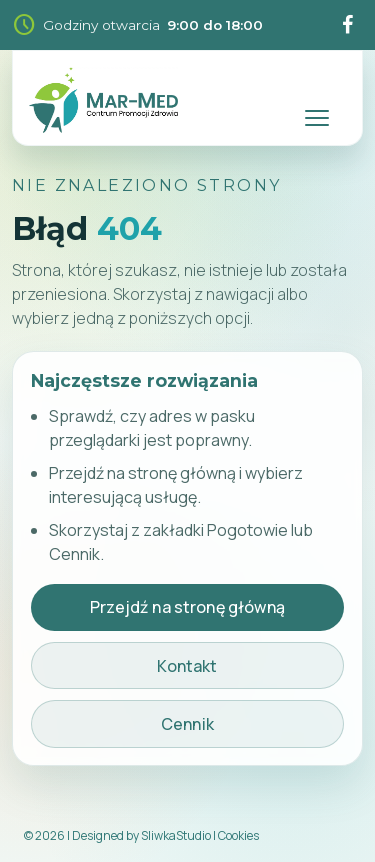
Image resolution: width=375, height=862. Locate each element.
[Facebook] (347, 25)
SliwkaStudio (176, 835)
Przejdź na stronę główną (187, 607)
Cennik (187, 724)
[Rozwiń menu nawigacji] (316, 100)
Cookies (238, 835)
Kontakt (187, 666)
